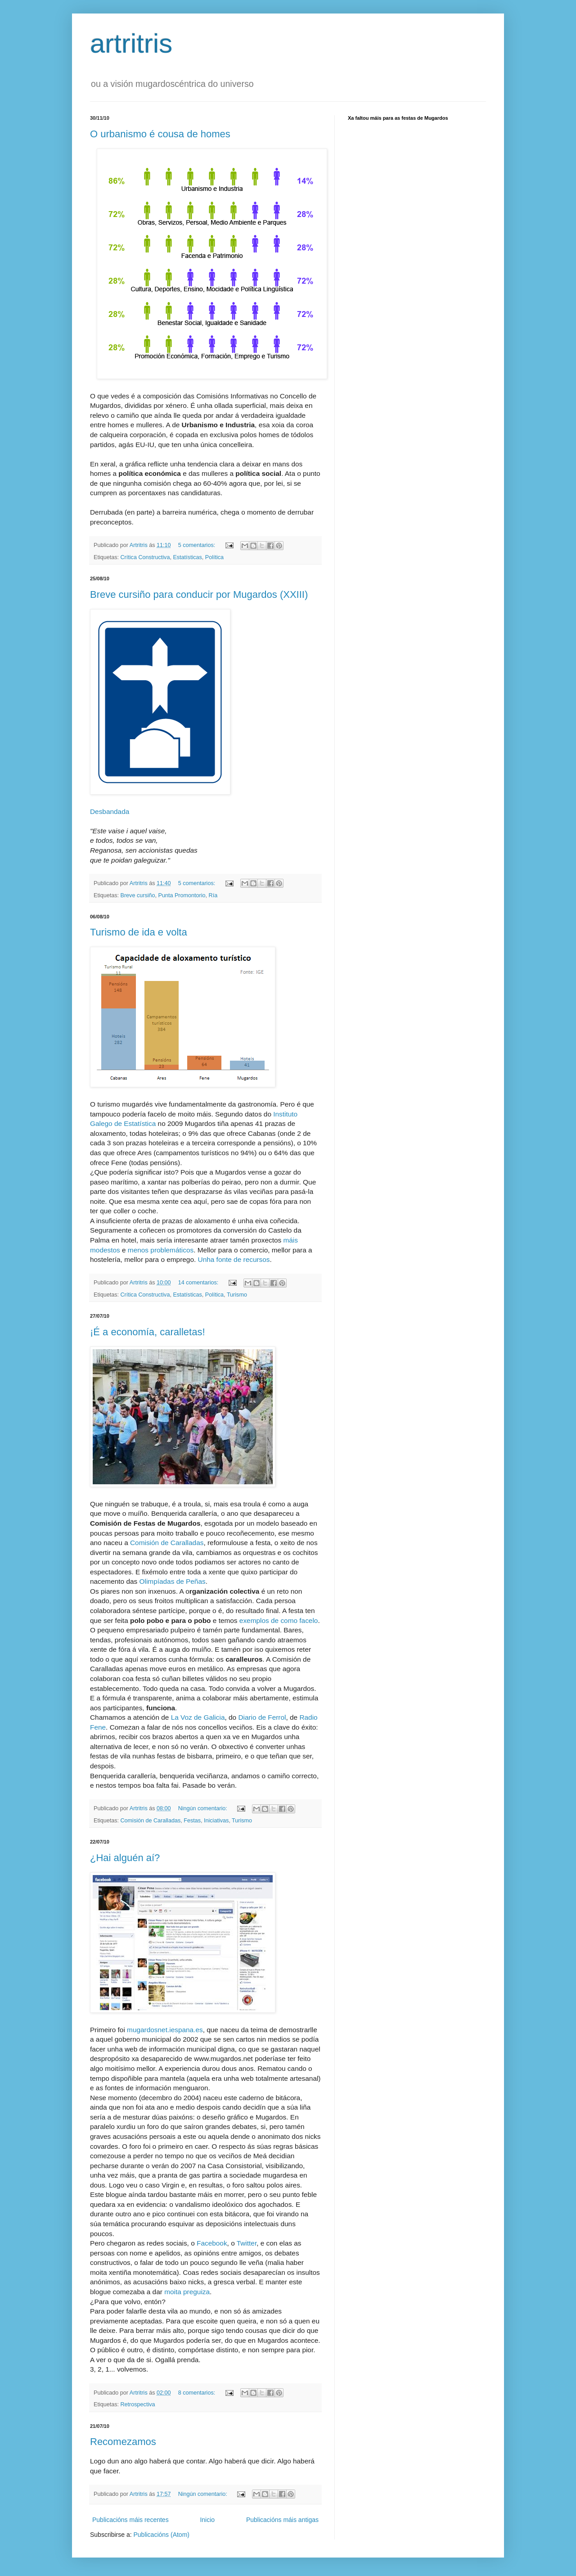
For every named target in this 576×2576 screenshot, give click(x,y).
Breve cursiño (138, 895)
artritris (131, 43)
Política (214, 557)
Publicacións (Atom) (161, 2534)
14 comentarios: (199, 1282)
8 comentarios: (197, 2393)
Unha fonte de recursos (234, 1259)
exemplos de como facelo (278, 1620)
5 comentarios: (197, 545)
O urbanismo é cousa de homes (160, 134)
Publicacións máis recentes (130, 2519)
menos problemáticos (161, 1250)
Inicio (207, 2519)
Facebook (212, 2243)
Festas (192, 1820)
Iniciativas (216, 1820)
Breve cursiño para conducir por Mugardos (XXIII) (199, 594)
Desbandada (109, 811)
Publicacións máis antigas (282, 2519)
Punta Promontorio (182, 895)
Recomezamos (123, 2441)
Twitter (246, 2243)
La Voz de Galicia (198, 1717)
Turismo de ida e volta (138, 932)
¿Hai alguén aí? (125, 1857)
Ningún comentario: (203, 1808)
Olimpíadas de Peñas (173, 1581)
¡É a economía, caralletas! (147, 1332)
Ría (213, 895)
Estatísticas (187, 557)
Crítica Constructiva (145, 557)
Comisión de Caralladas (166, 1542)
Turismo (237, 1295)
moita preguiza (187, 2292)
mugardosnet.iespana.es (165, 2030)
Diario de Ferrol (262, 1717)
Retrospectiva (138, 2404)
